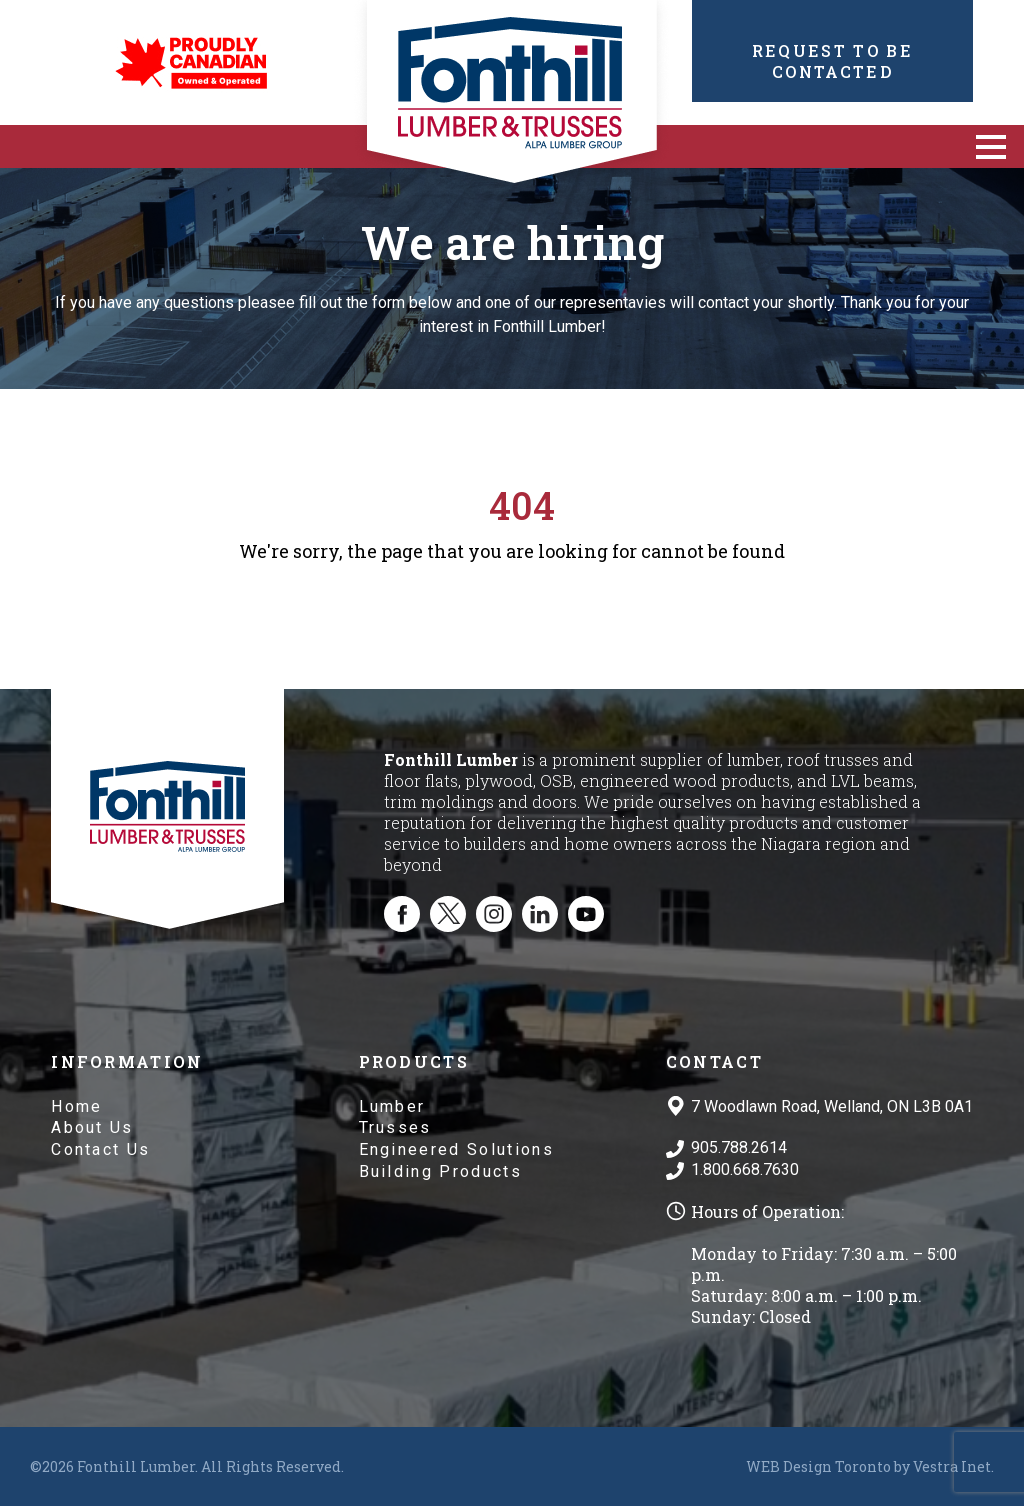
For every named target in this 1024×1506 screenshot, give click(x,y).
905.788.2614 (739, 1147)
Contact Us (100, 1149)
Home (76, 1106)
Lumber (392, 1106)
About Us (92, 1127)
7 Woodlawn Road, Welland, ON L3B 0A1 (832, 1106)
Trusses (395, 1127)
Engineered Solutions (456, 1149)
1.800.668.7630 (745, 1169)
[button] (991, 146)
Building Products (440, 1171)
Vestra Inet (952, 1466)
